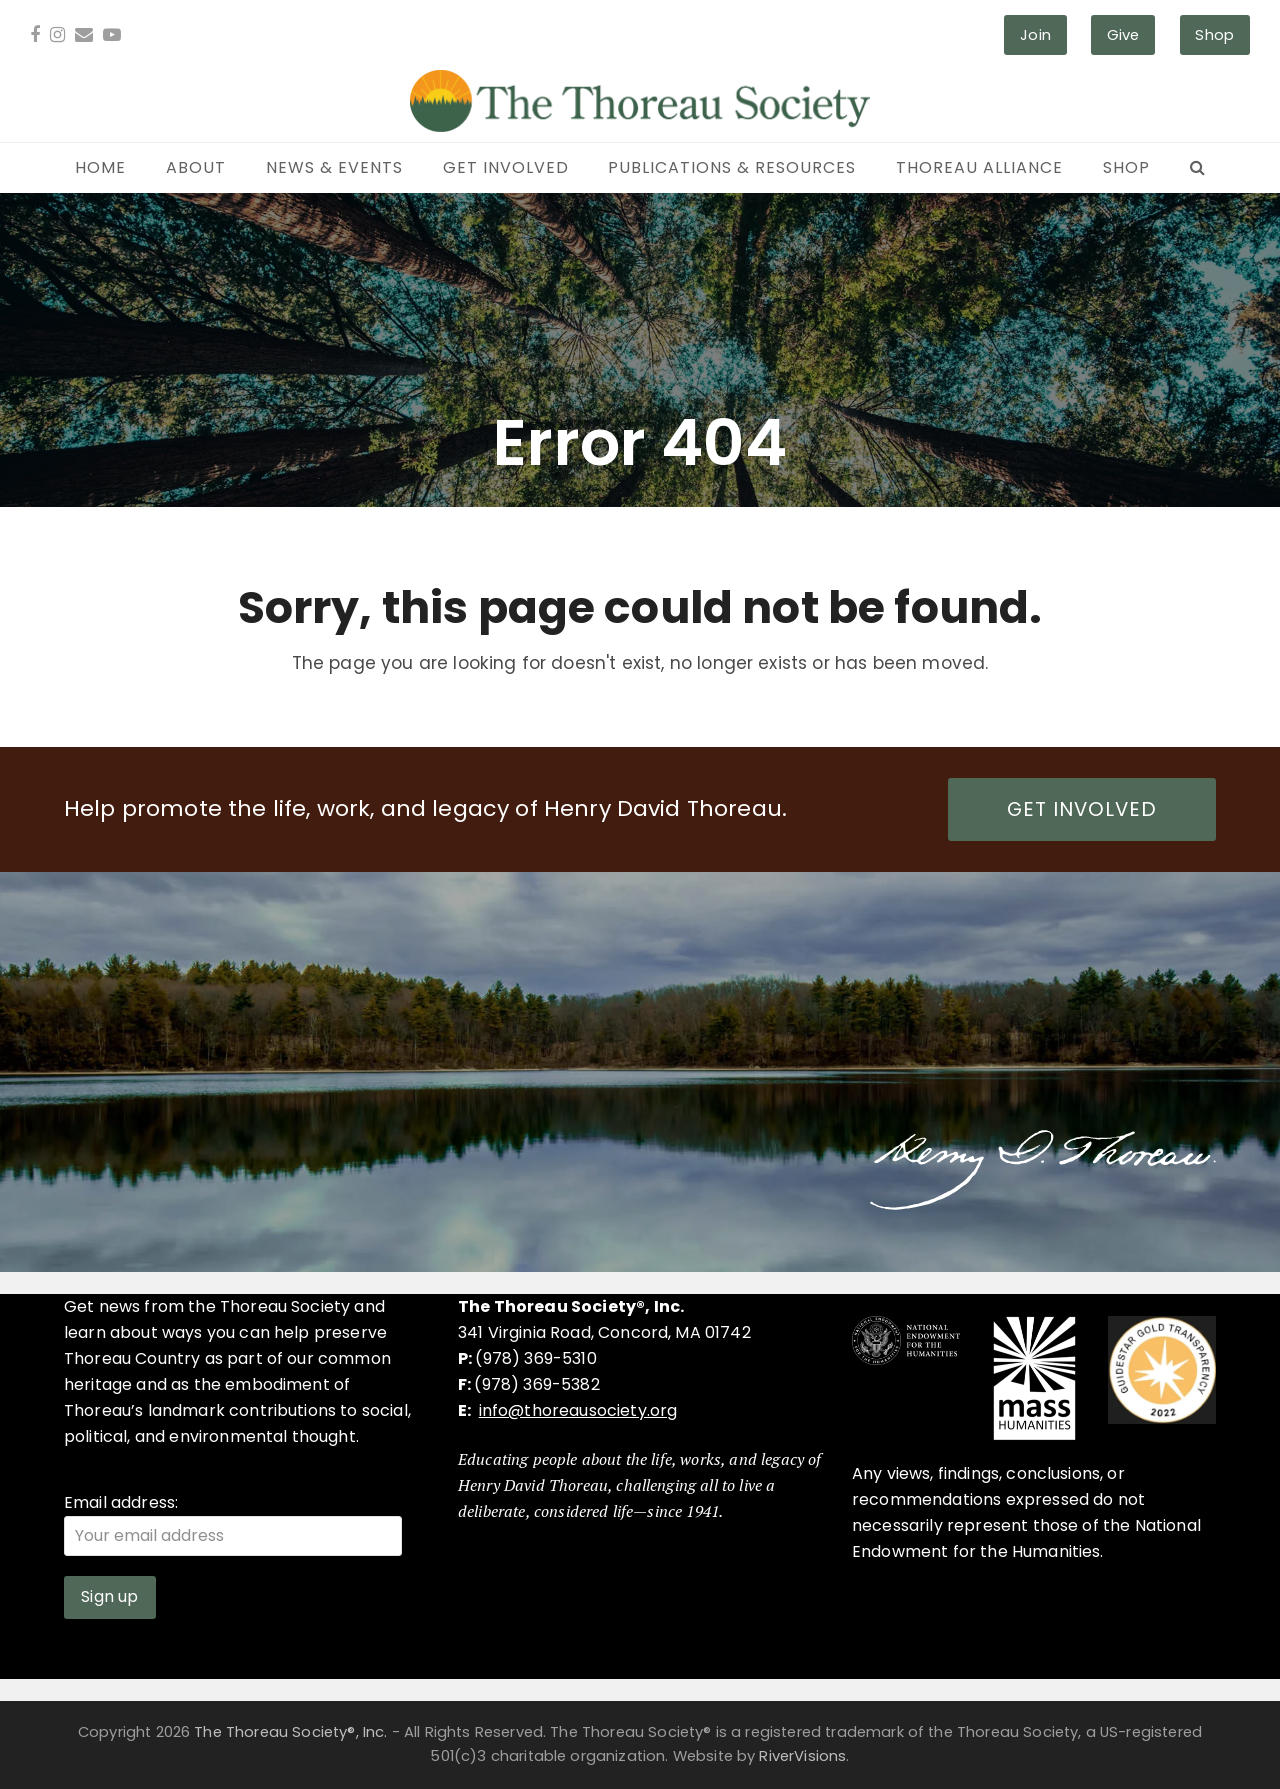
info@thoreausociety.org (578, 1410)
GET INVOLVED (1082, 809)
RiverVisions (802, 1756)
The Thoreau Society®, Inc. (290, 1732)
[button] (1197, 168)
